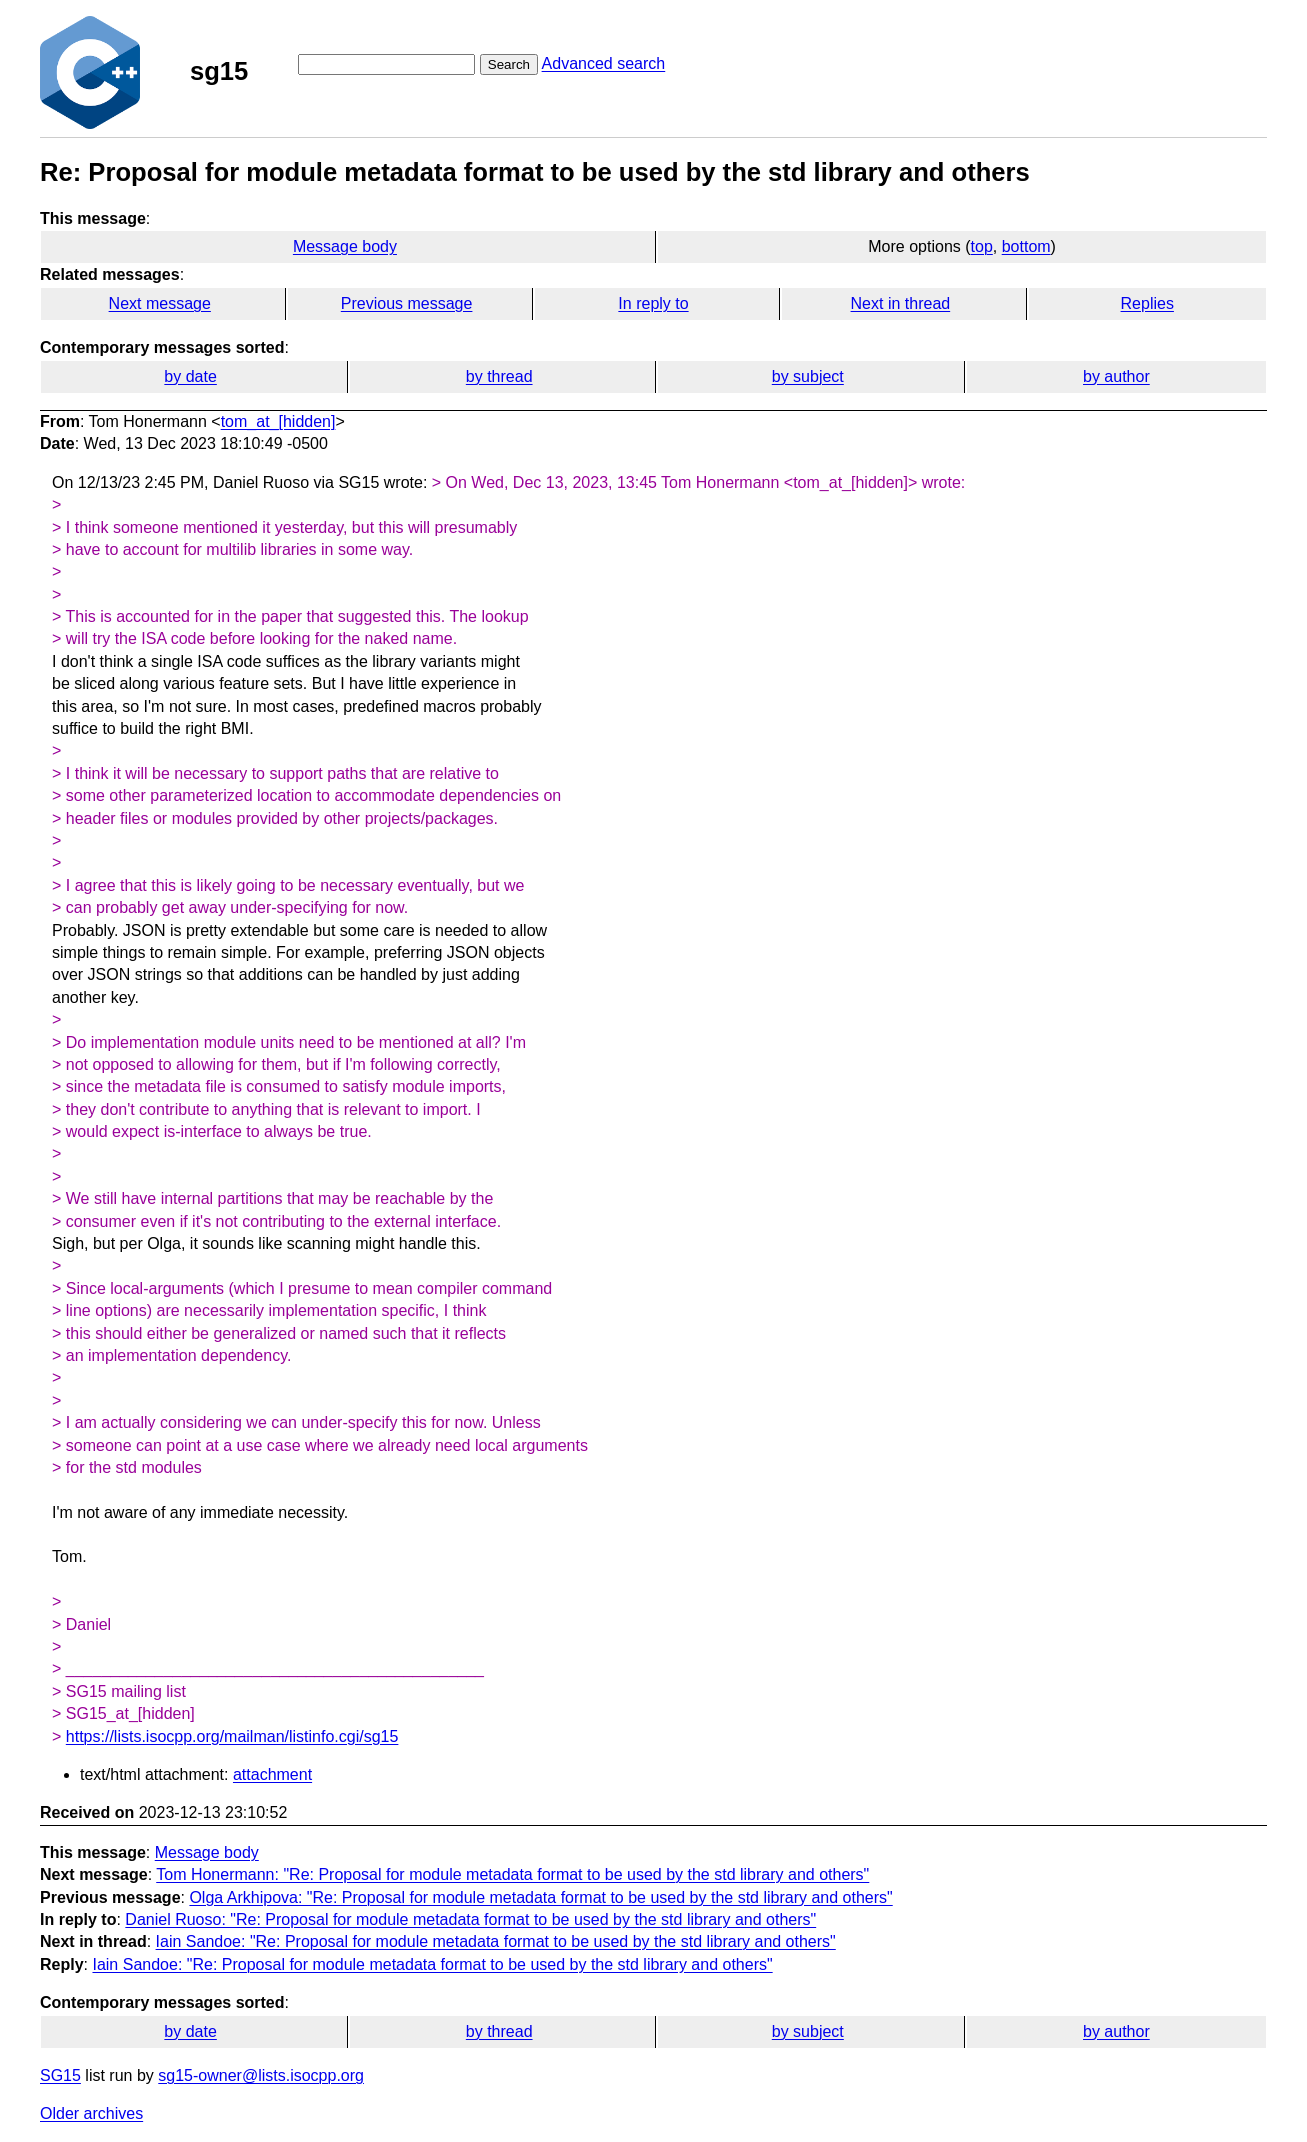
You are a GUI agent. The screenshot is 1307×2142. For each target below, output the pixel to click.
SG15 (60, 2075)
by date (190, 376)
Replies (1147, 303)
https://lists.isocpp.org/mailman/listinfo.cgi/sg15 (232, 1736)
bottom (1026, 246)
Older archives (91, 2113)
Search (509, 64)
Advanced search (604, 63)
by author (1116, 376)
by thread (499, 376)
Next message (160, 303)
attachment (272, 1774)
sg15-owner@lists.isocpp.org (261, 2075)
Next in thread (901, 303)
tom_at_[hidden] (278, 421)
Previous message (407, 303)
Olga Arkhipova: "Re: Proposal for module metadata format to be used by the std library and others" (540, 1897)
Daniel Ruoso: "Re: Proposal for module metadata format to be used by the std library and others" (470, 1919)
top (982, 246)
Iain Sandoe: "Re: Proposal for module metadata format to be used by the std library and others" (496, 1941)
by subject (808, 376)
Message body (345, 246)
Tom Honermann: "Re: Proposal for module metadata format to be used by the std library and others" (512, 1874)
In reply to (653, 303)
